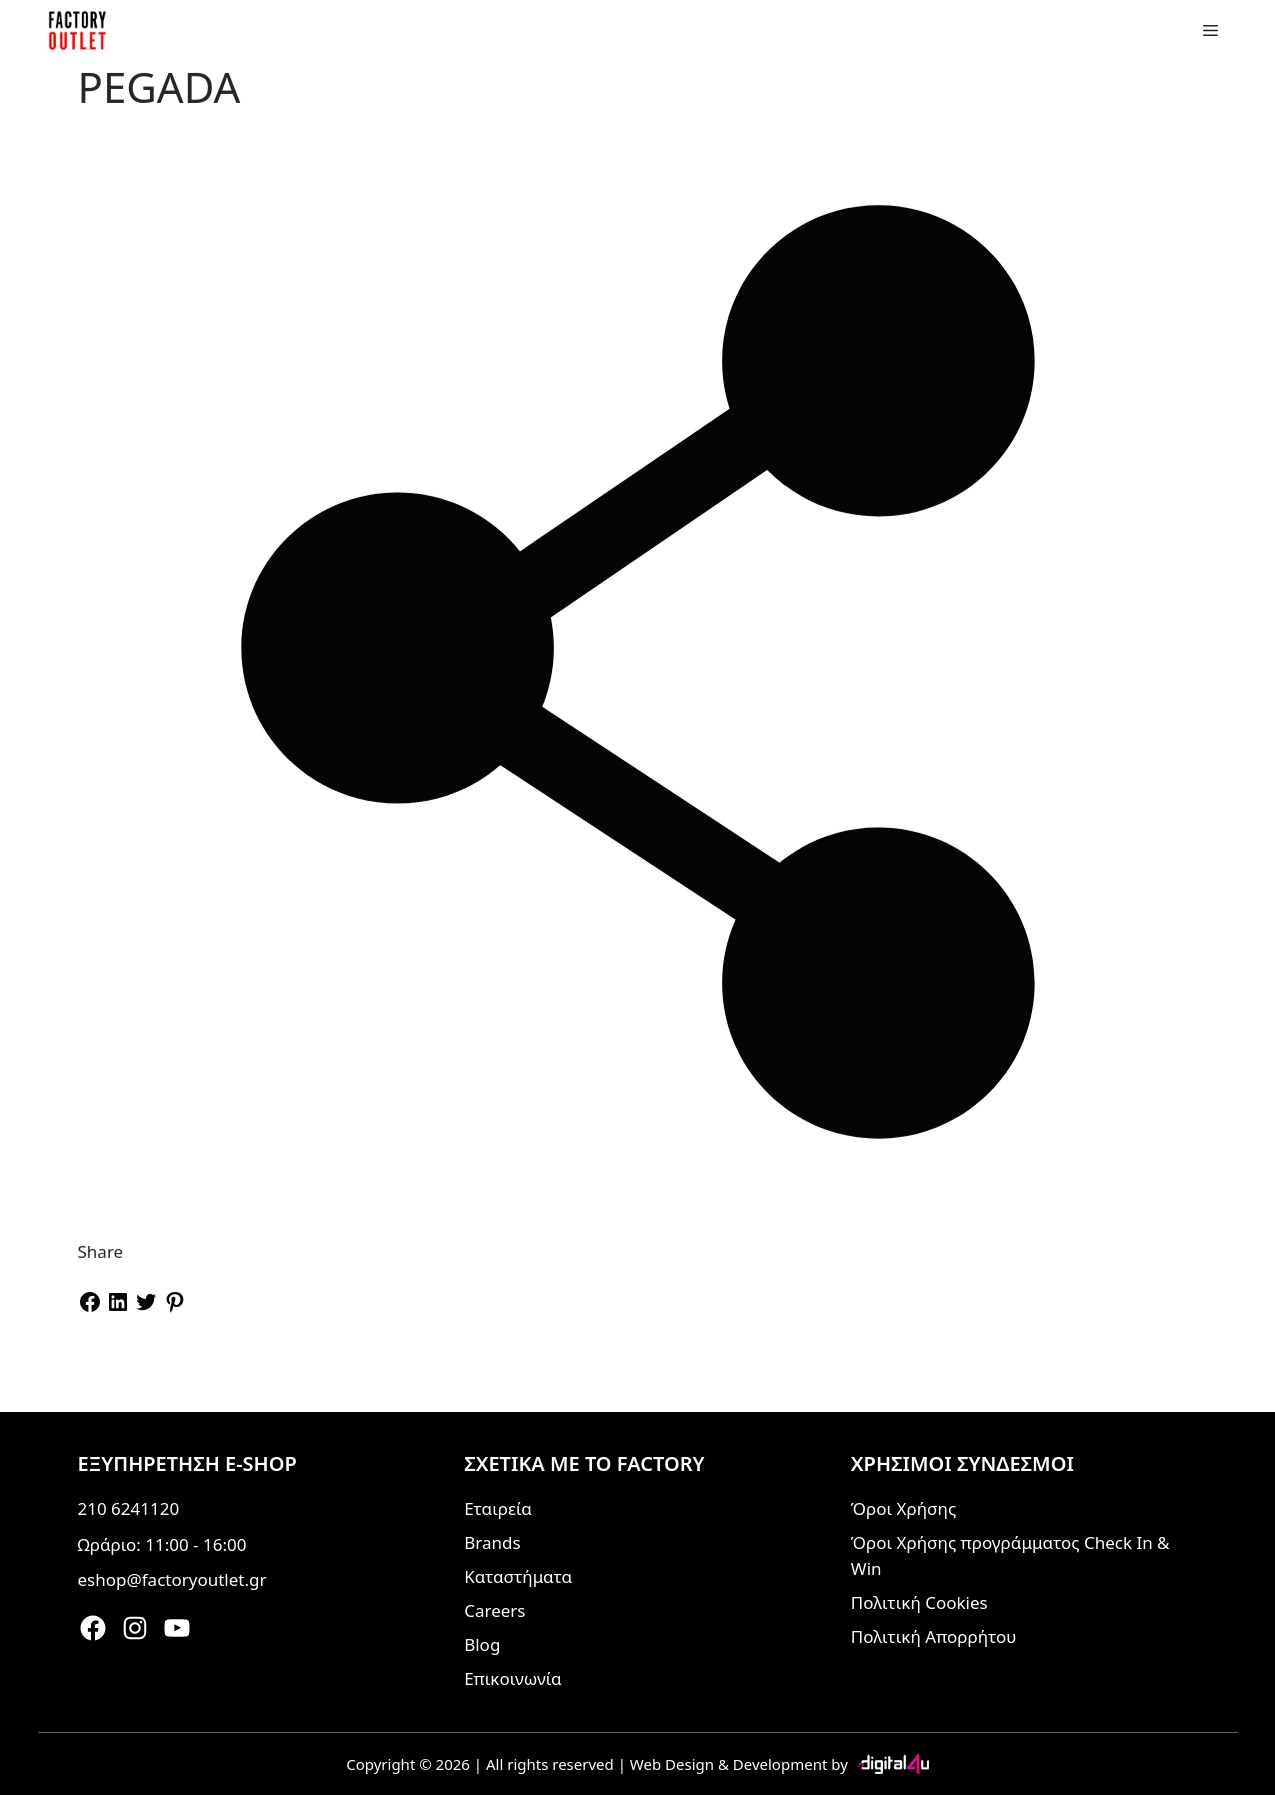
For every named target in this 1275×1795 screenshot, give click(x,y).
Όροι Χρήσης (903, 1508)
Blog (482, 1644)
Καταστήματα (518, 1576)
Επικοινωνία (512, 1678)
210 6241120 (129, 1508)
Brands (492, 1542)
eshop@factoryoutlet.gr (172, 1579)
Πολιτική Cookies (919, 1602)
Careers (494, 1610)
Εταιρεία (498, 1508)
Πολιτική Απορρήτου (934, 1636)
